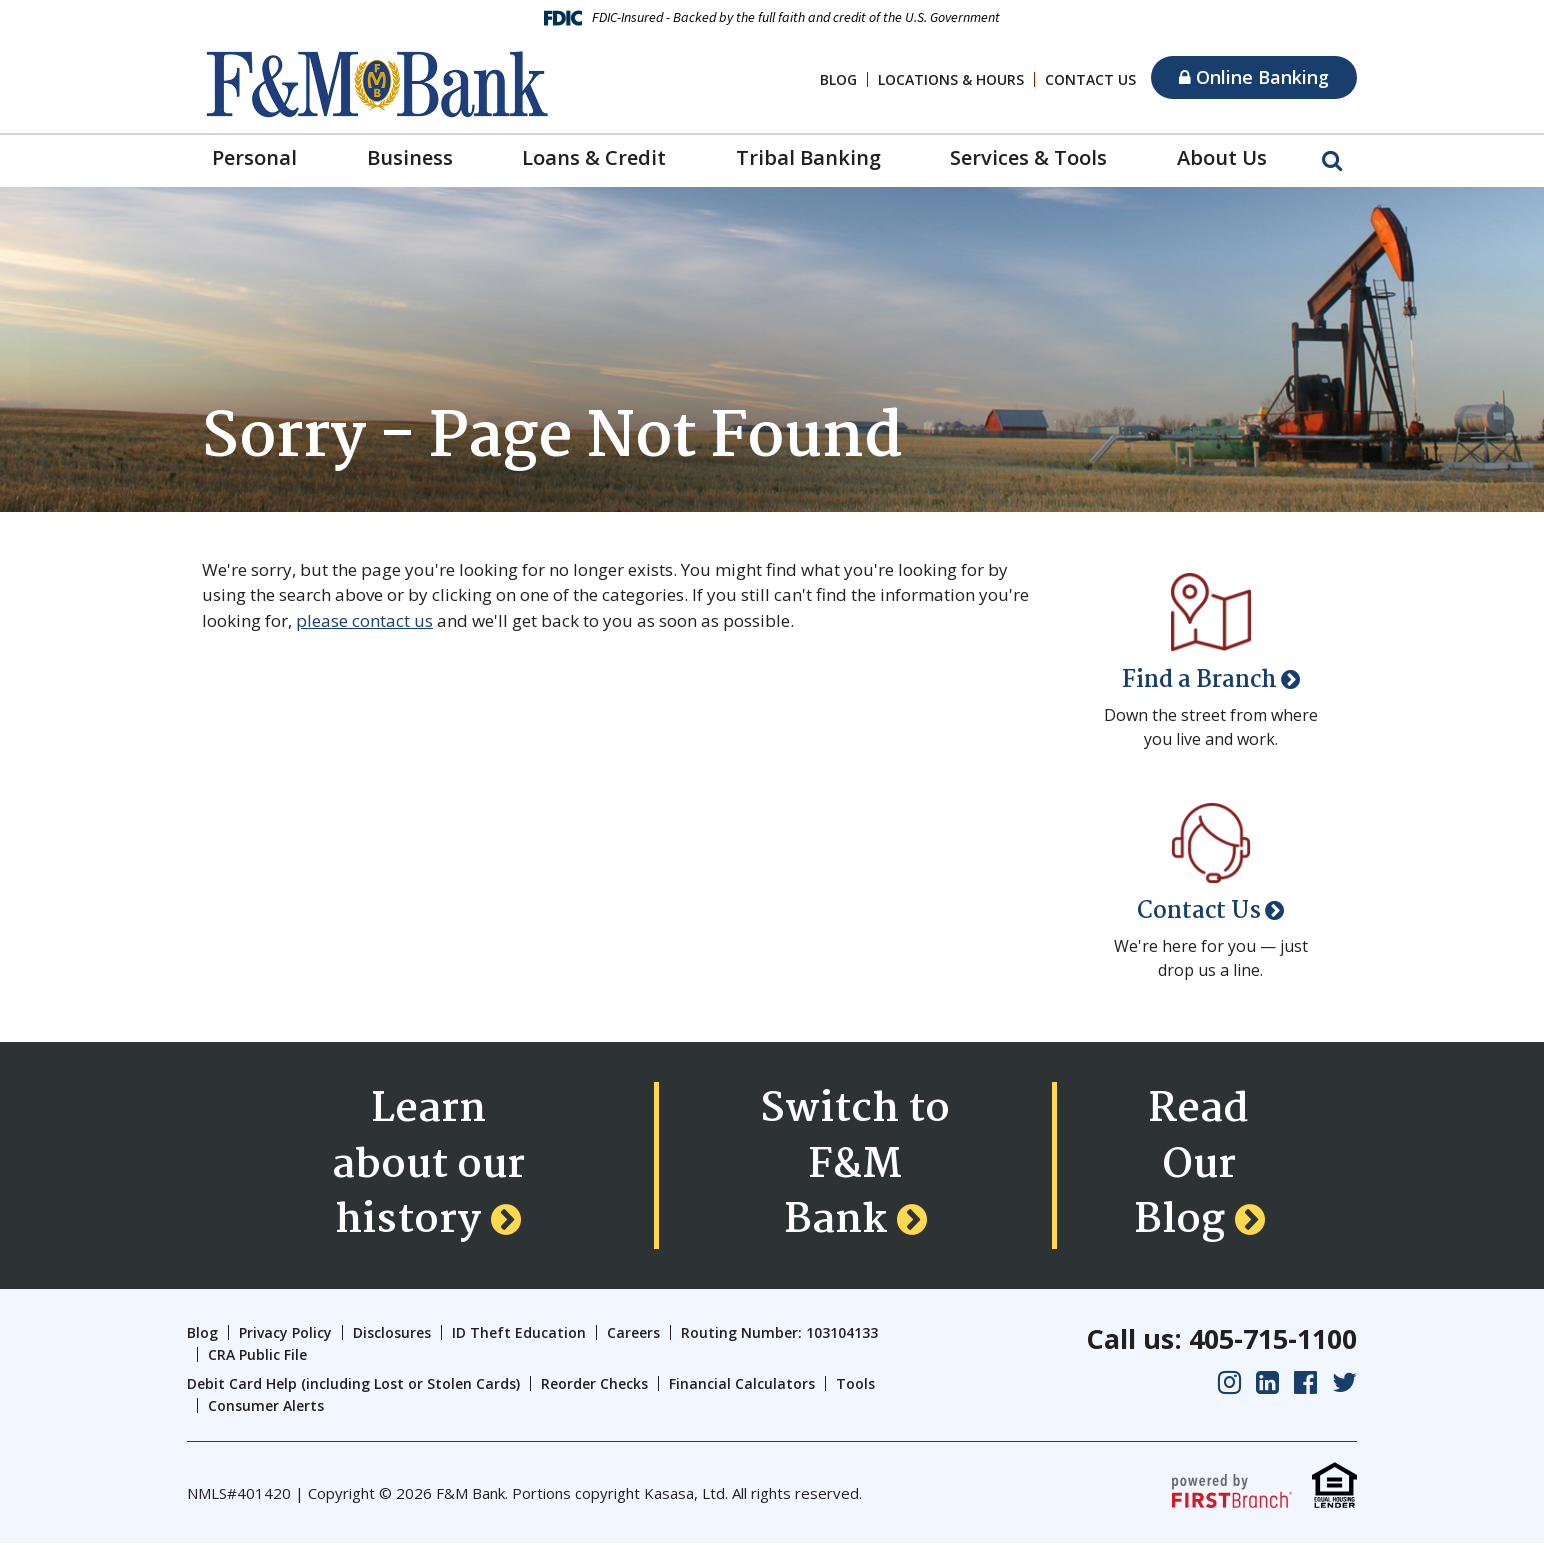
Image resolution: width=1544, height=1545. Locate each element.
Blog (838, 79)
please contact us (364, 620)
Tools (855, 1384)
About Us (1222, 157)
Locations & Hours (951, 79)
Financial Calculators (742, 1384)
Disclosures (392, 1333)
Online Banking (1254, 77)
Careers (633, 1333)
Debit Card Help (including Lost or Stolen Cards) (353, 1384)
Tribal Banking (808, 157)
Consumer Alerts (266, 1407)
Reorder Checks (594, 1384)
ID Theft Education (519, 1333)
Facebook (1305, 1384)
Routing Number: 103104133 (779, 1333)
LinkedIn (1267, 1384)
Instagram (1229, 1384)
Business (410, 157)
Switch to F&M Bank (855, 1166)
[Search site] (1332, 159)
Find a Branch (1199, 680)
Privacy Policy (285, 1333)
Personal (254, 157)
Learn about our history (427, 1166)
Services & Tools (1028, 157)
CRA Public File (257, 1356)
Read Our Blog (1192, 1166)
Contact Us (1090, 79)
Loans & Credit (594, 157)
